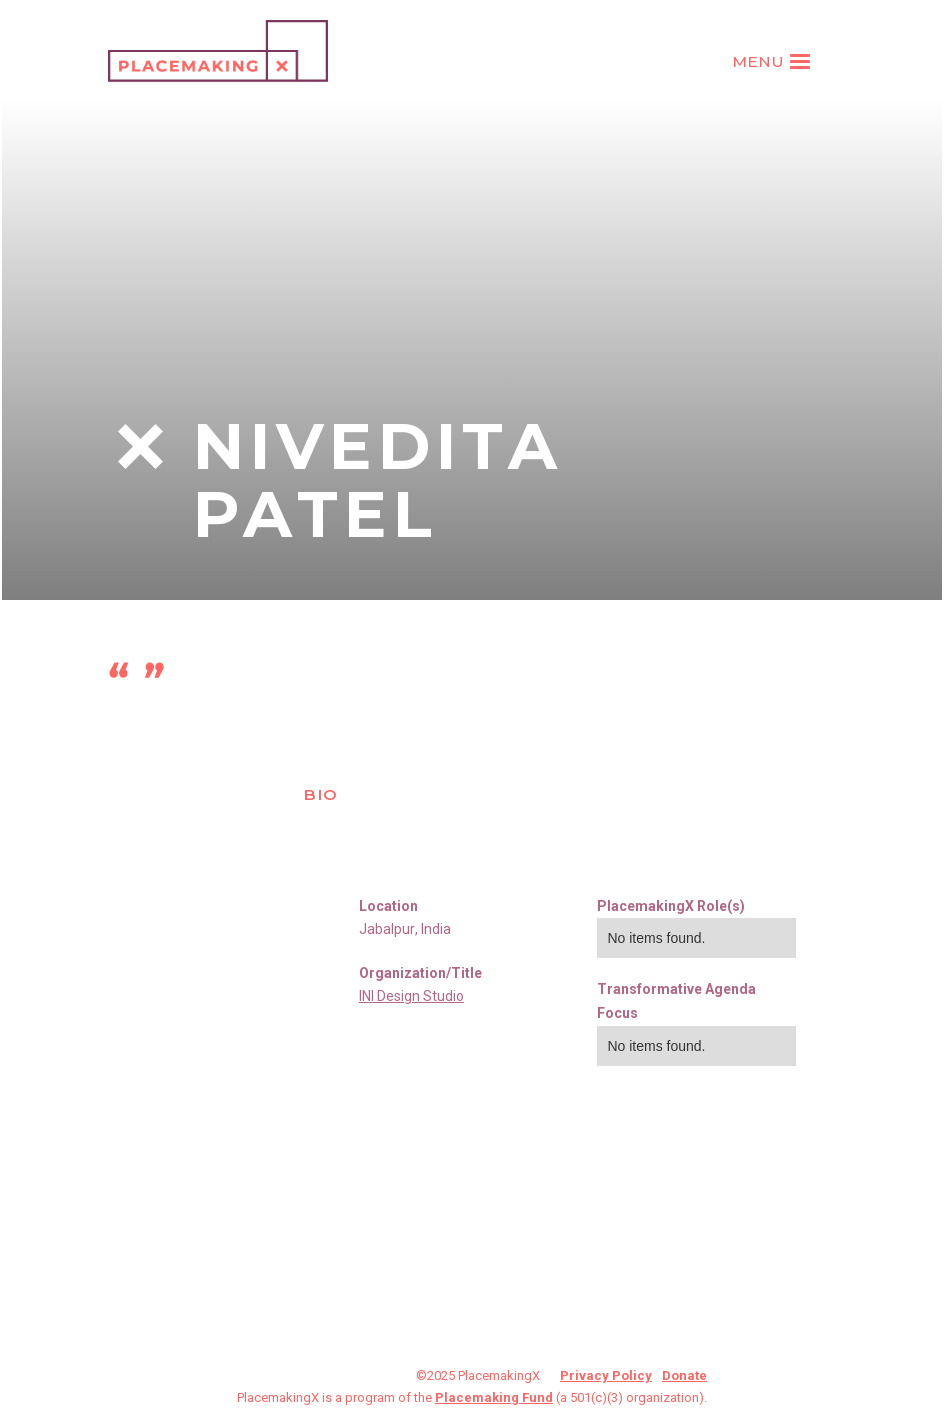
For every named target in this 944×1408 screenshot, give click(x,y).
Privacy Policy (606, 1375)
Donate (684, 1375)
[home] (218, 51)
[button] (774, 62)
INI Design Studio (411, 996)
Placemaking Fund (494, 1397)
